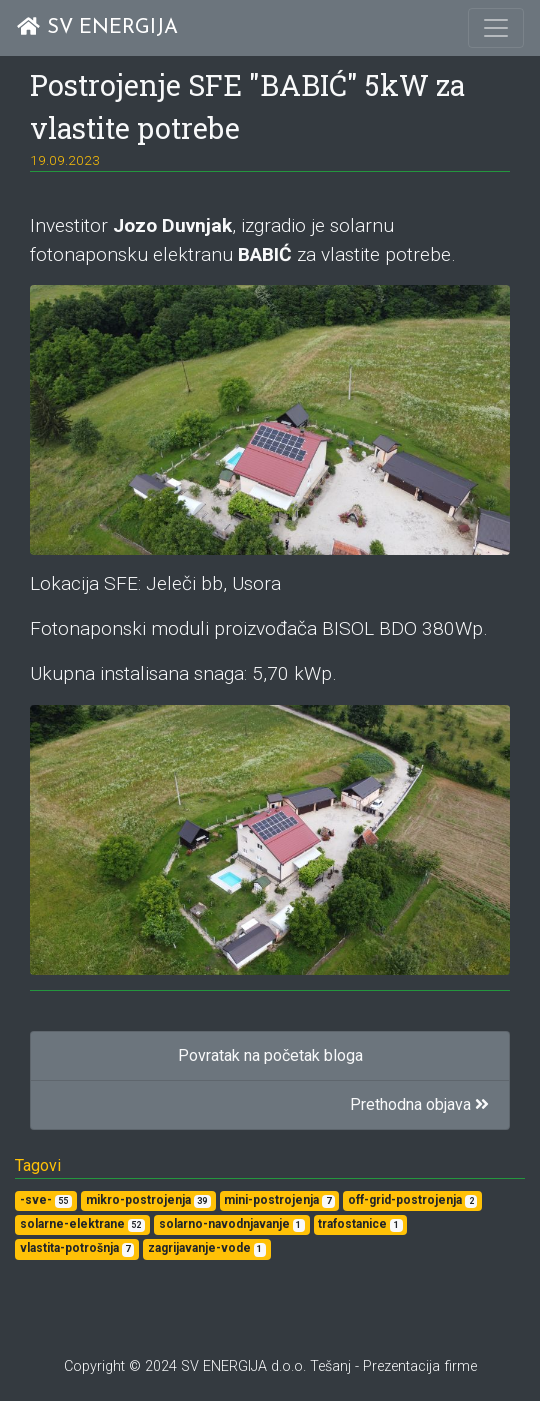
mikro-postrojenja (148, 1200)
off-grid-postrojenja (412, 1200)
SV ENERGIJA (97, 27)
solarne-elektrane (82, 1224)
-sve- (46, 1200)
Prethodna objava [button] (419, 1104)
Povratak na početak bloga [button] (270, 1055)
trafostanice (360, 1224)
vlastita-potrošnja (77, 1248)
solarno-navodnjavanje (232, 1224)
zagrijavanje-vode (207, 1248)
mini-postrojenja (279, 1200)
